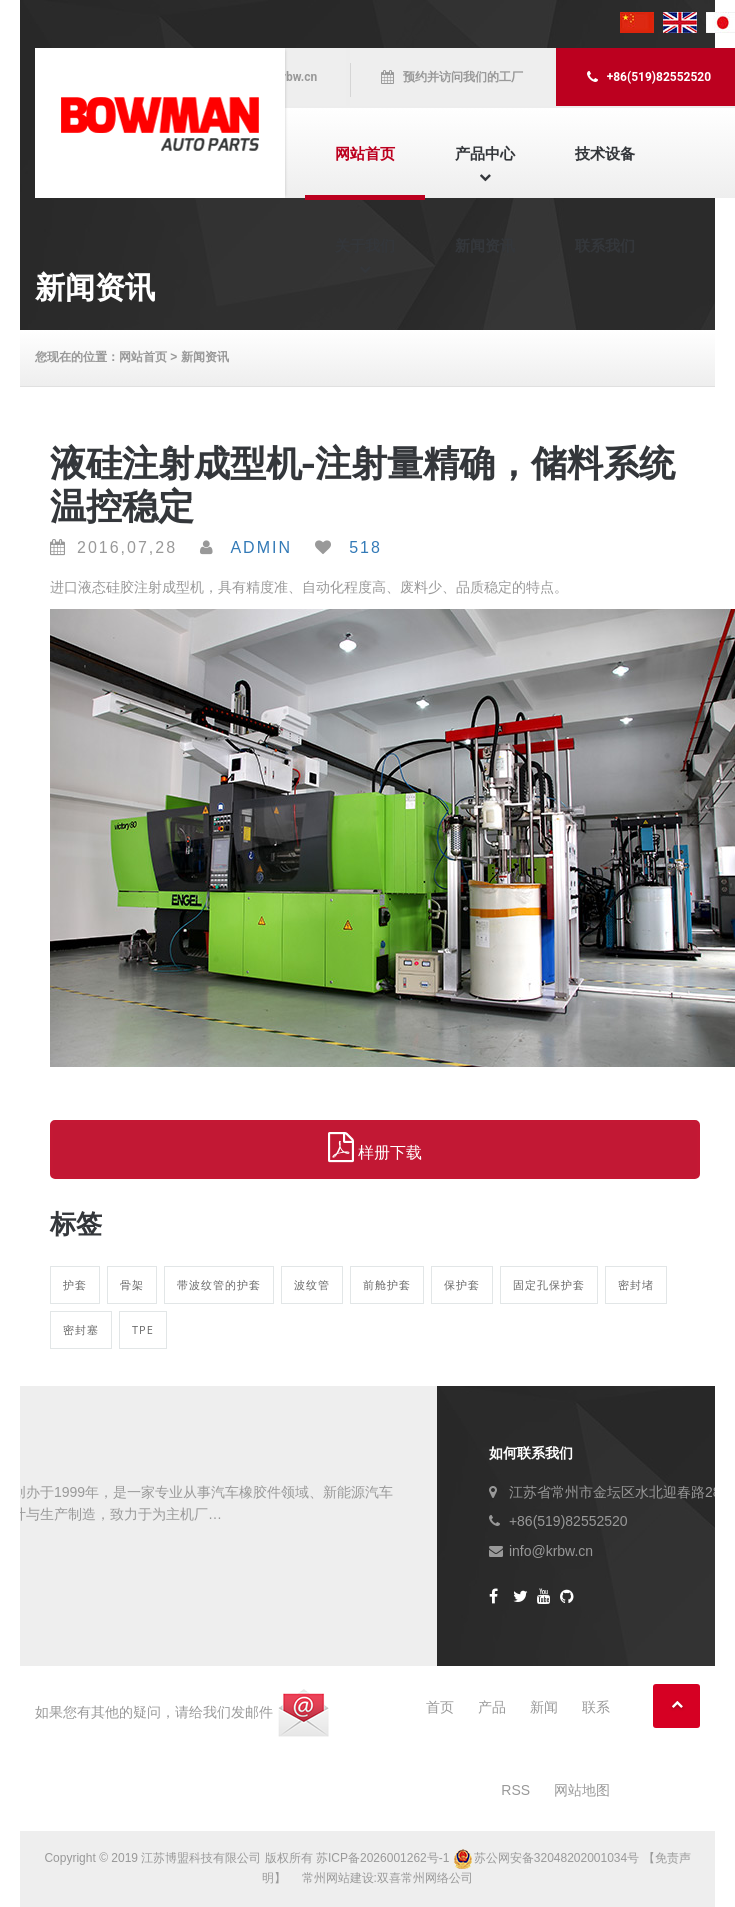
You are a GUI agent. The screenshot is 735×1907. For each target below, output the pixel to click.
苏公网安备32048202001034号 (548, 1858)
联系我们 (605, 245)
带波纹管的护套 (219, 1284)
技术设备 (605, 153)
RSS (515, 1790)
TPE (143, 1329)
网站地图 (582, 1790)
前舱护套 (387, 1284)
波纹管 (312, 1284)
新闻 (544, 1707)
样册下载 (375, 1148)
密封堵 (636, 1284)
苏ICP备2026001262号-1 (382, 1858)
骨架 (132, 1284)
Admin (261, 547)
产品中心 (485, 153)
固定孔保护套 (549, 1284)
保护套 (462, 1284)
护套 (75, 1284)
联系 (596, 1707)
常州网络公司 (437, 1878)
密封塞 (81, 1329)
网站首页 (365, 153)
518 (365, 547)
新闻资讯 (485, 245)
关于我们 (365, 245)
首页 (440, 1707)
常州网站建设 (338, 1878)
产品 (492, 1707)
